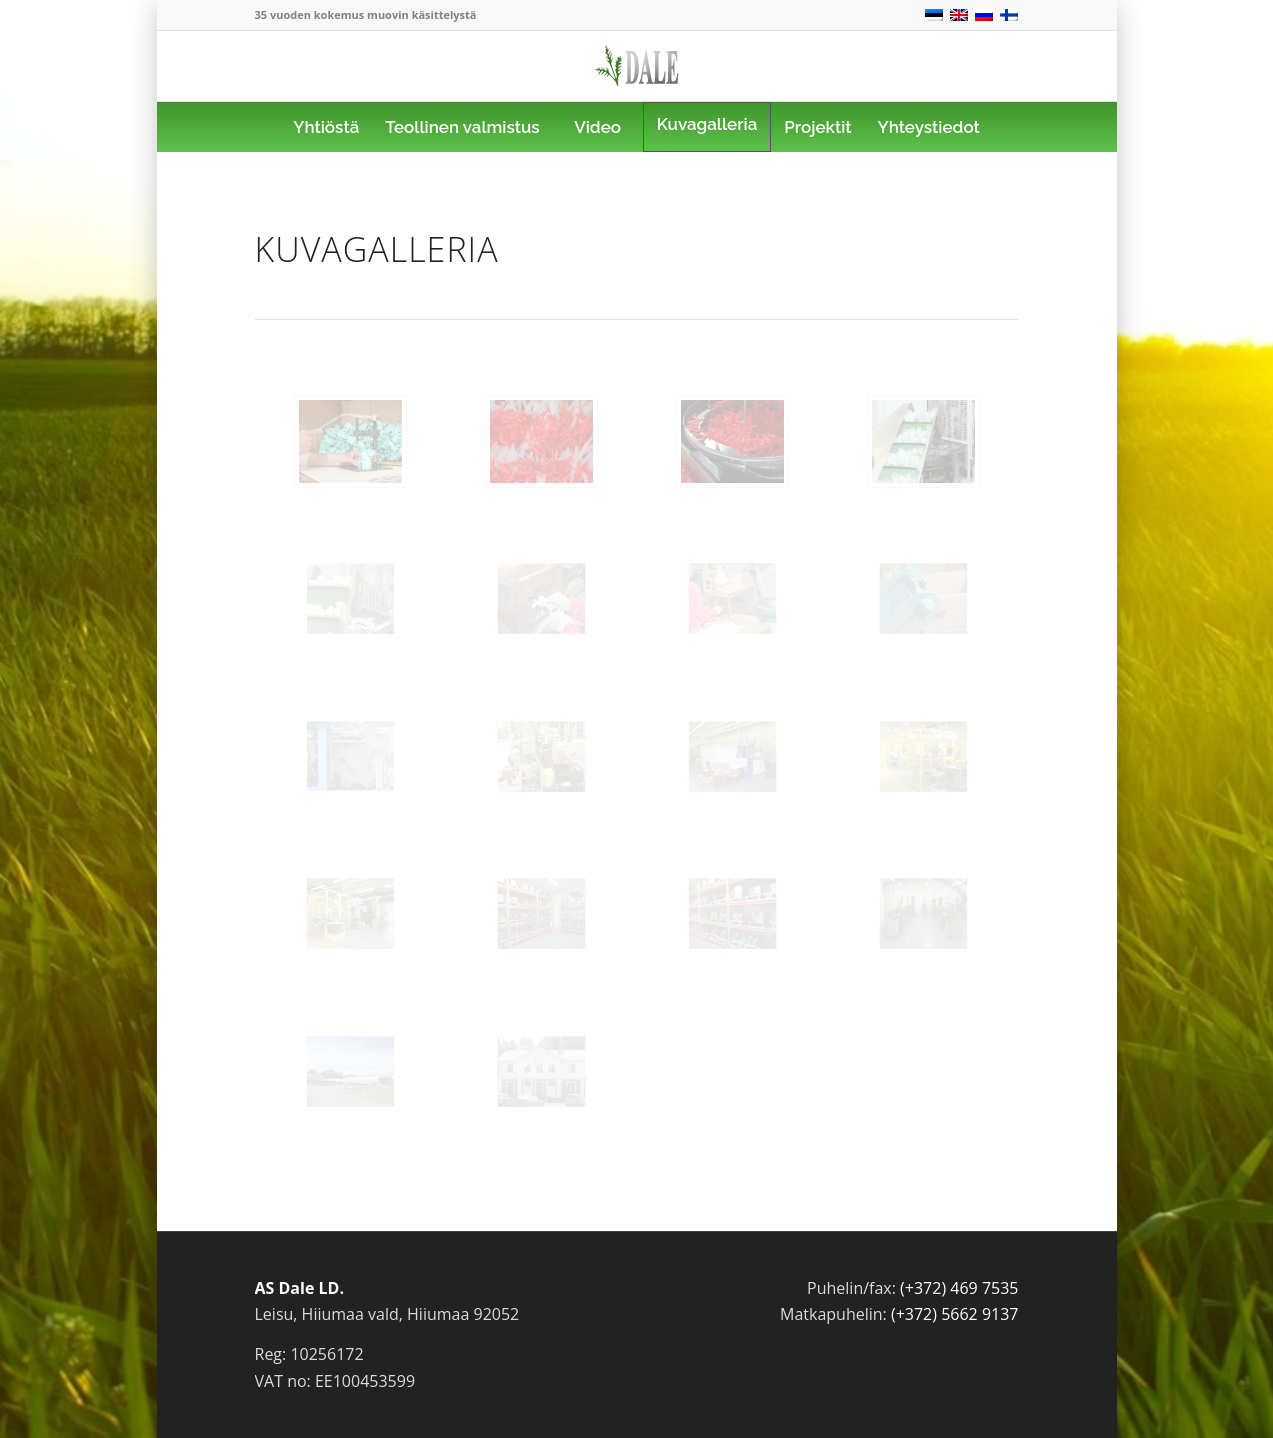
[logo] (637, 80)
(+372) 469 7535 (959, 1288)
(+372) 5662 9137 (955, 1314)
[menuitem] (326, 127)
